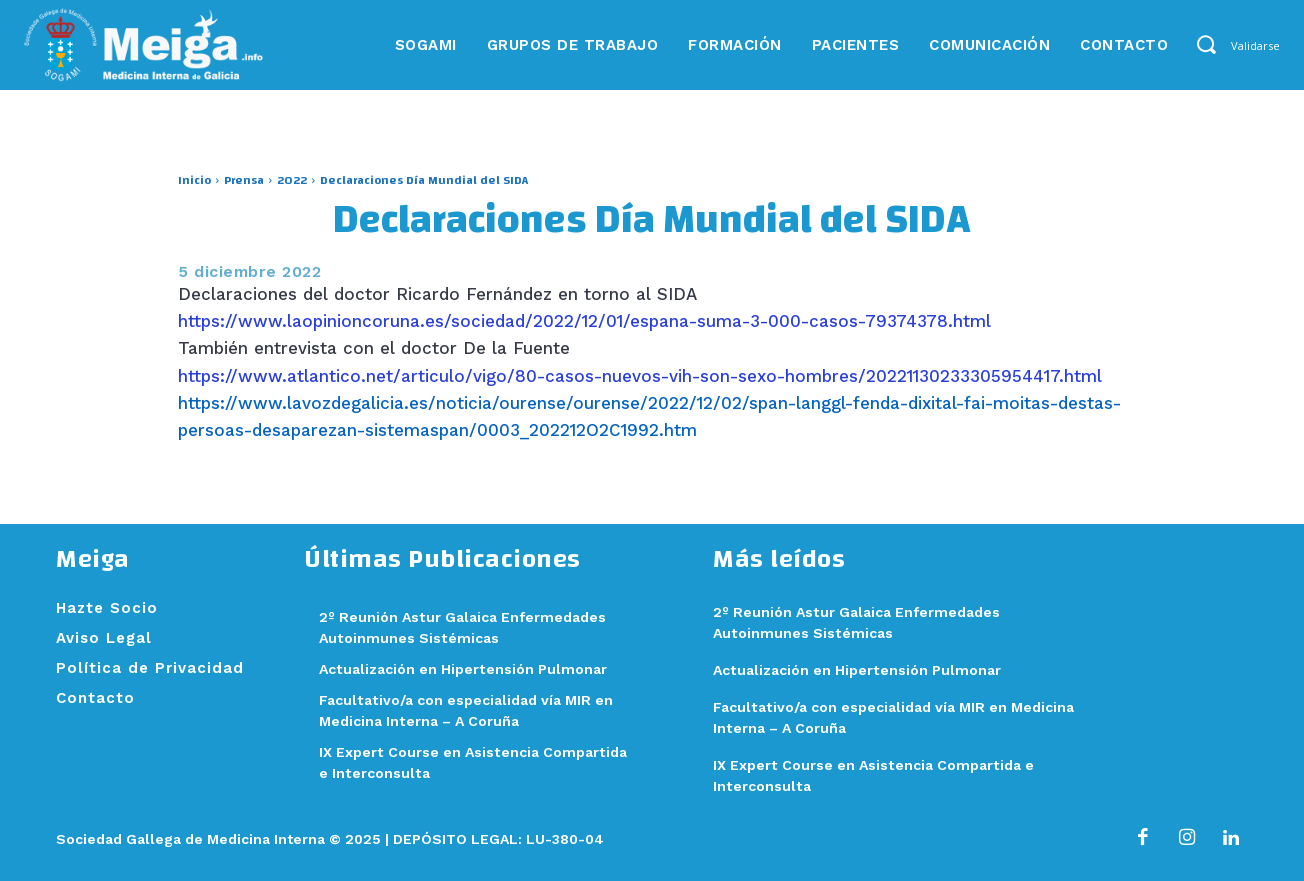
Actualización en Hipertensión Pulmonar (470, 669)
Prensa (244, 180)
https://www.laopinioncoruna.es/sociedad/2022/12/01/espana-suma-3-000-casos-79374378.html (584, 321)
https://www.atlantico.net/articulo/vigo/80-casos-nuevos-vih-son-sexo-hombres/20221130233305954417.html (640, 376)
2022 (292, 180)
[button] (1205, 43)
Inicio (194, 180)
